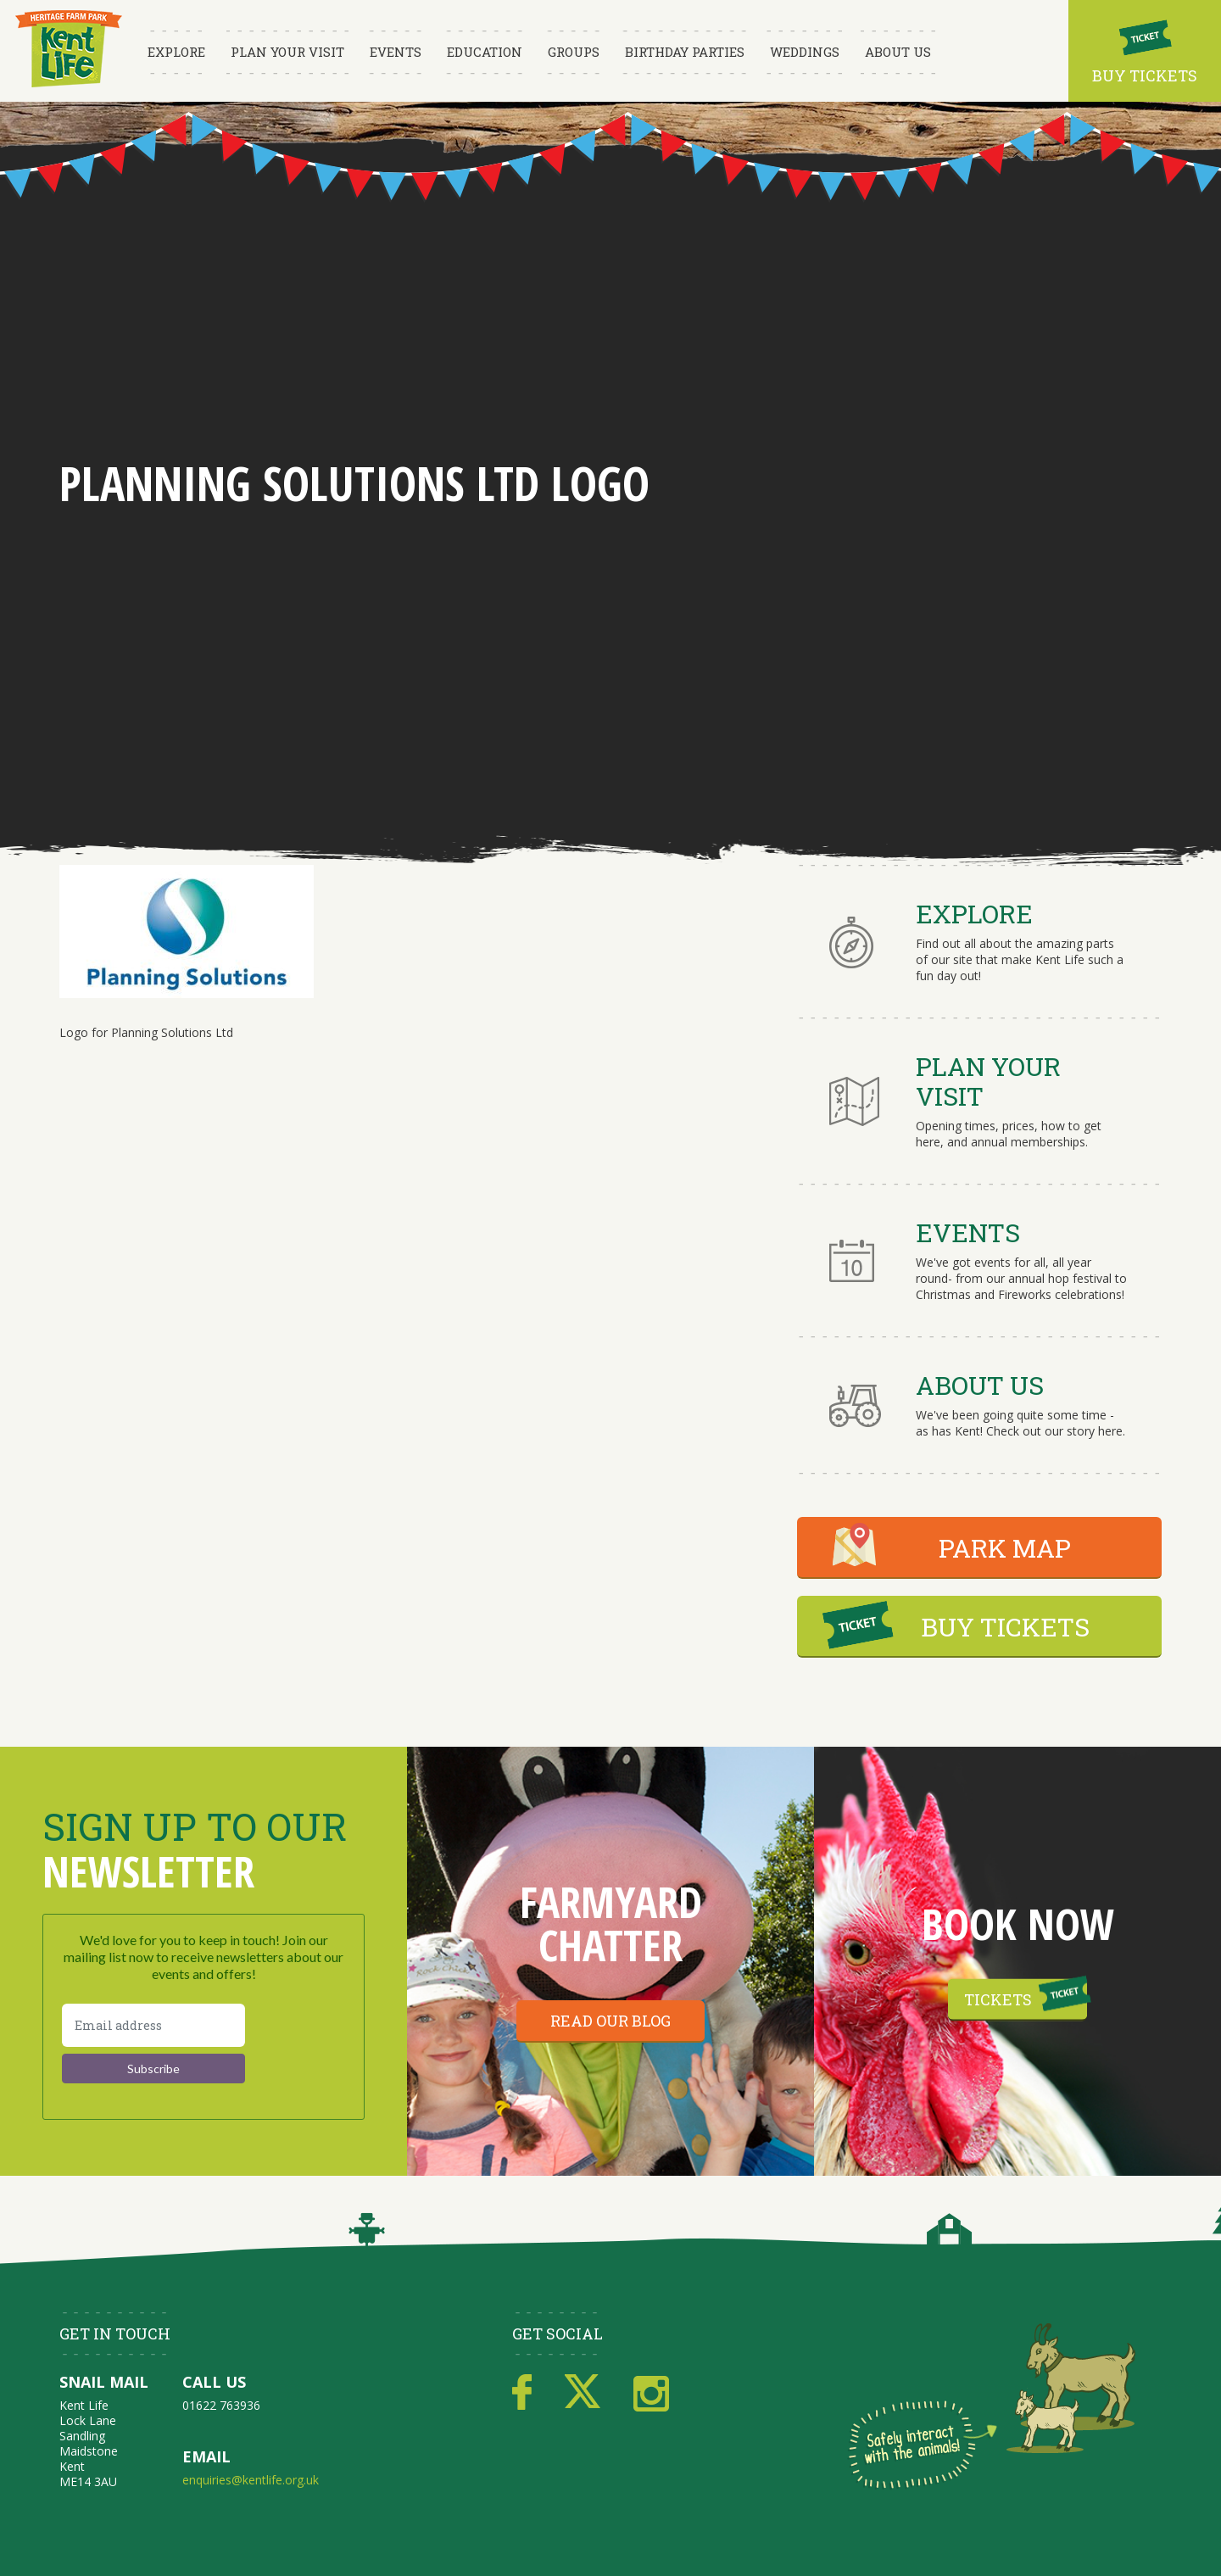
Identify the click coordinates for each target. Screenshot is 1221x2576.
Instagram (651, 2393)
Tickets (998, 1999)
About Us (898, 51)
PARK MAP (1005, 1547)
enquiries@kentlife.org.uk (250, 2480)
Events (395, 51)
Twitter (582, 2393)
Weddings (804, 51)
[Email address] (153, 2025)
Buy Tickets (1144, 75)
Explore (176, 51)
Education (484, 51)
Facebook (522, 2393)
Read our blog (610, 2020)
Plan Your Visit (287, 51)
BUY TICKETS (1005, 1626)
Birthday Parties (684, 51)
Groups (573, 51)
